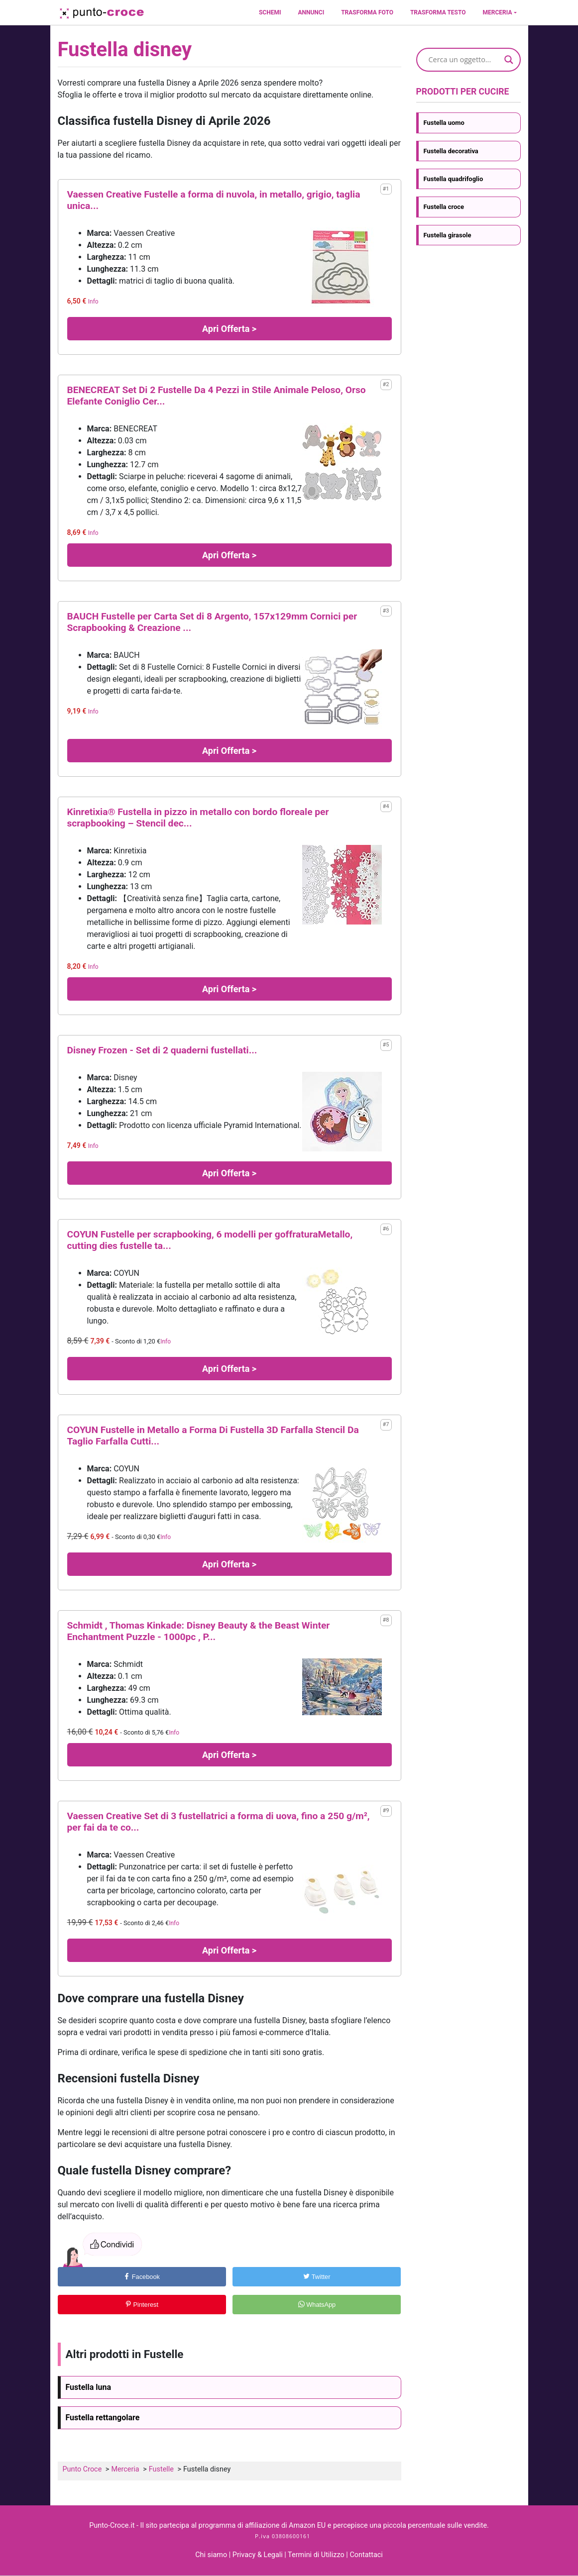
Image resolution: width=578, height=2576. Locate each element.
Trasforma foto (367, 12)
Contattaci (365, 2555)
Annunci (311, 12)
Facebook (141, 2276)
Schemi (270, 12)
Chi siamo (211, 2555)
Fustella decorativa (451, 151)
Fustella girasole (447, 235)
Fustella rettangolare (103, 2417)
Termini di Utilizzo (317, 2555)
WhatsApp (317, 2304)
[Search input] (464, 60)
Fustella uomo (444, 122)
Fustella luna (89, 2387)
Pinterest (141, 2304)
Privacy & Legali (258, 2555)
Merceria (497, 12)
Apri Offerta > (229, 328)
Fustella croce (444, 206)
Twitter (316, 2276)
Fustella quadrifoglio (453, 179)
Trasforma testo (438, 12)
